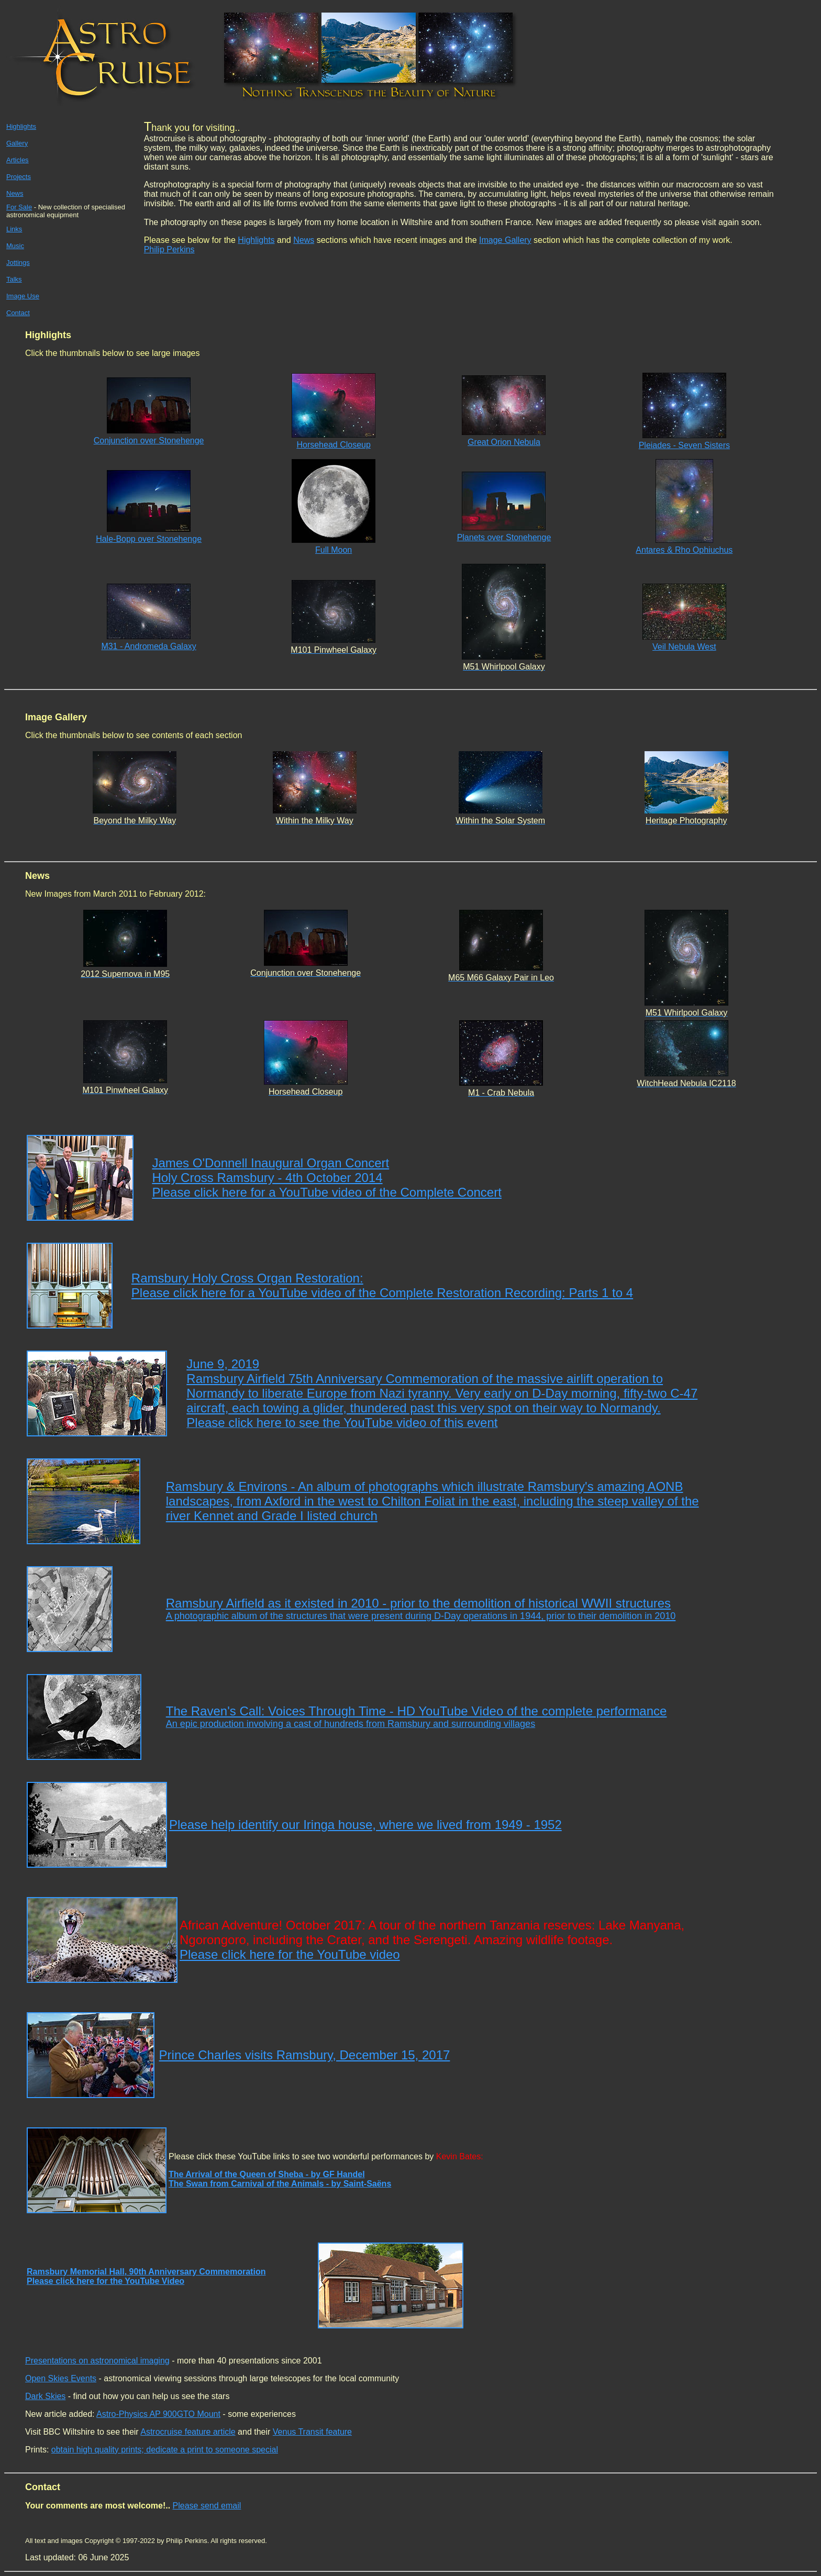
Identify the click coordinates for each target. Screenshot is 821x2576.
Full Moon (333, 549)
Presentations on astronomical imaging (97, 2360)
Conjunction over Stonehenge (149, 440)
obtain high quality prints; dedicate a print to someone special (164, 2449)
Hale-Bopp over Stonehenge (149, 538)
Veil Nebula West (684, 646)
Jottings (18, 262)
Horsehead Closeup (333, 444)
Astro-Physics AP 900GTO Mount (158, 2414)
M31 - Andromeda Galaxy (148, 646)
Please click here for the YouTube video (290, 1954)
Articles (17, 160)
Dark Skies (45, 2396)
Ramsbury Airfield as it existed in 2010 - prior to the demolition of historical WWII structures (421, 1608)
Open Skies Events (60, 2378)
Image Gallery (505, 240)
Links (14, 229)
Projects (18, 177)
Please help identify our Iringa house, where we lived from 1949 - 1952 (365, 1824)
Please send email (207, 2505)
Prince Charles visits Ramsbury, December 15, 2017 (304, 2055)
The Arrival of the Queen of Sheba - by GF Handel (267, 2174)
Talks (14, 279)
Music (15, 246)
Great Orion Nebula (504, 442)
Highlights (21, 126)
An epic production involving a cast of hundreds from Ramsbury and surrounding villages (350, 1724)
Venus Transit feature (312, 2431)
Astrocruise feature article (187, 2431)
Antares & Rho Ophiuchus (684, 549)
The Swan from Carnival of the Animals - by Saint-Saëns (280, 2183)
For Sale (19, 207)
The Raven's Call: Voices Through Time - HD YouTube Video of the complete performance (416, 1711)
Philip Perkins (169, 249)
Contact (18, 313)
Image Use (22, 296)
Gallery (17, 143)
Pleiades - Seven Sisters (684, 445)
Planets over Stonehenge (504, 537)
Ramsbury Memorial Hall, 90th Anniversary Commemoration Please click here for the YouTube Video (146, 2276)
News (303, 240)
